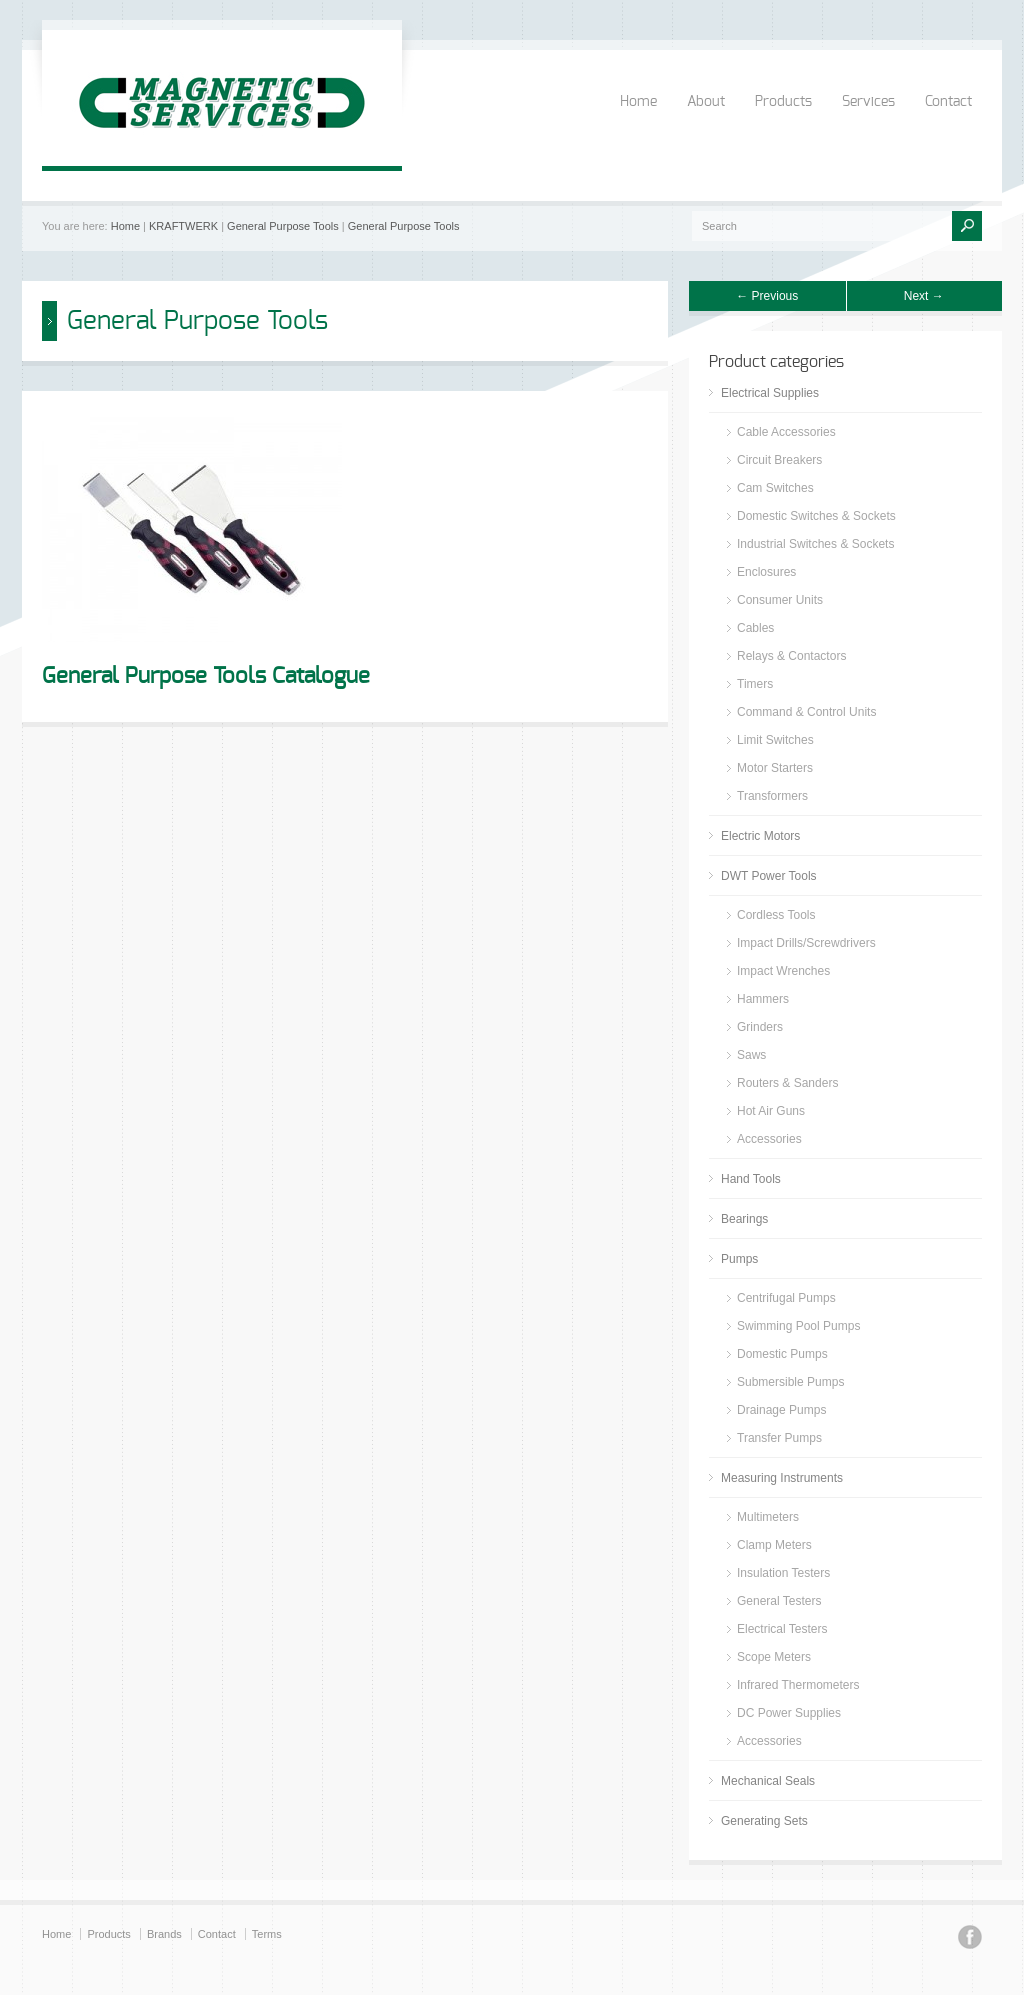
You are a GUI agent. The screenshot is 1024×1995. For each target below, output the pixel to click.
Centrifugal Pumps (786, 1298)
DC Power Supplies (789, 1713)
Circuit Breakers (779, 460)
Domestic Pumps (782, 1354)
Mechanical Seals (768, 1781)
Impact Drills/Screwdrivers (806, 943)
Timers (755, 684)
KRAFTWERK (183, 226)
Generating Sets (764, 1821)
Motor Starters (775, 768)
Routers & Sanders (787, 1083)
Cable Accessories (786, 432)
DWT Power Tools (769, 876)
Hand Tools (751, 1179)
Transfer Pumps (779, 1438)
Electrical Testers (782, 1629)
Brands (164, 1934)
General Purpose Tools (283, 226)
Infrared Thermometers (798, 1685)
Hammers (763, 999)
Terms (267, 1934)
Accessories (769, 1139)
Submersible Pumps (790, 1382)
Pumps (739, 1259)
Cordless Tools (776, 915)
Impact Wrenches (783, 971)
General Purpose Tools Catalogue (206, 676)
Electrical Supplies (770, 393)
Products (783, 102)
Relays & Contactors (791, 656)
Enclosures (766, 572)
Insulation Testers (783, 1573)
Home (638, 102)
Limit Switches (775, 740)
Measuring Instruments (782, 1478)
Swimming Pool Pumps (798, 1326)
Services (868, 102)
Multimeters (768, 1517)
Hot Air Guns (771, 1111)
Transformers (772, 796)
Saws (751, 1055)
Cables (755, 628)
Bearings (744, 1219)
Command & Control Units (806, 712)
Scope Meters (774, 1657)
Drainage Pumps (781, 1410)
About (706, 102)
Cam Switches (775, 488)
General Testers (779, 1601)
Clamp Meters (774, 1545)
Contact (948, 102)
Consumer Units (780, 600)
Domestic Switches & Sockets (816, 516)
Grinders (760, 1027)
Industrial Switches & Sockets (815, 544)
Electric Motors (760, 836)
